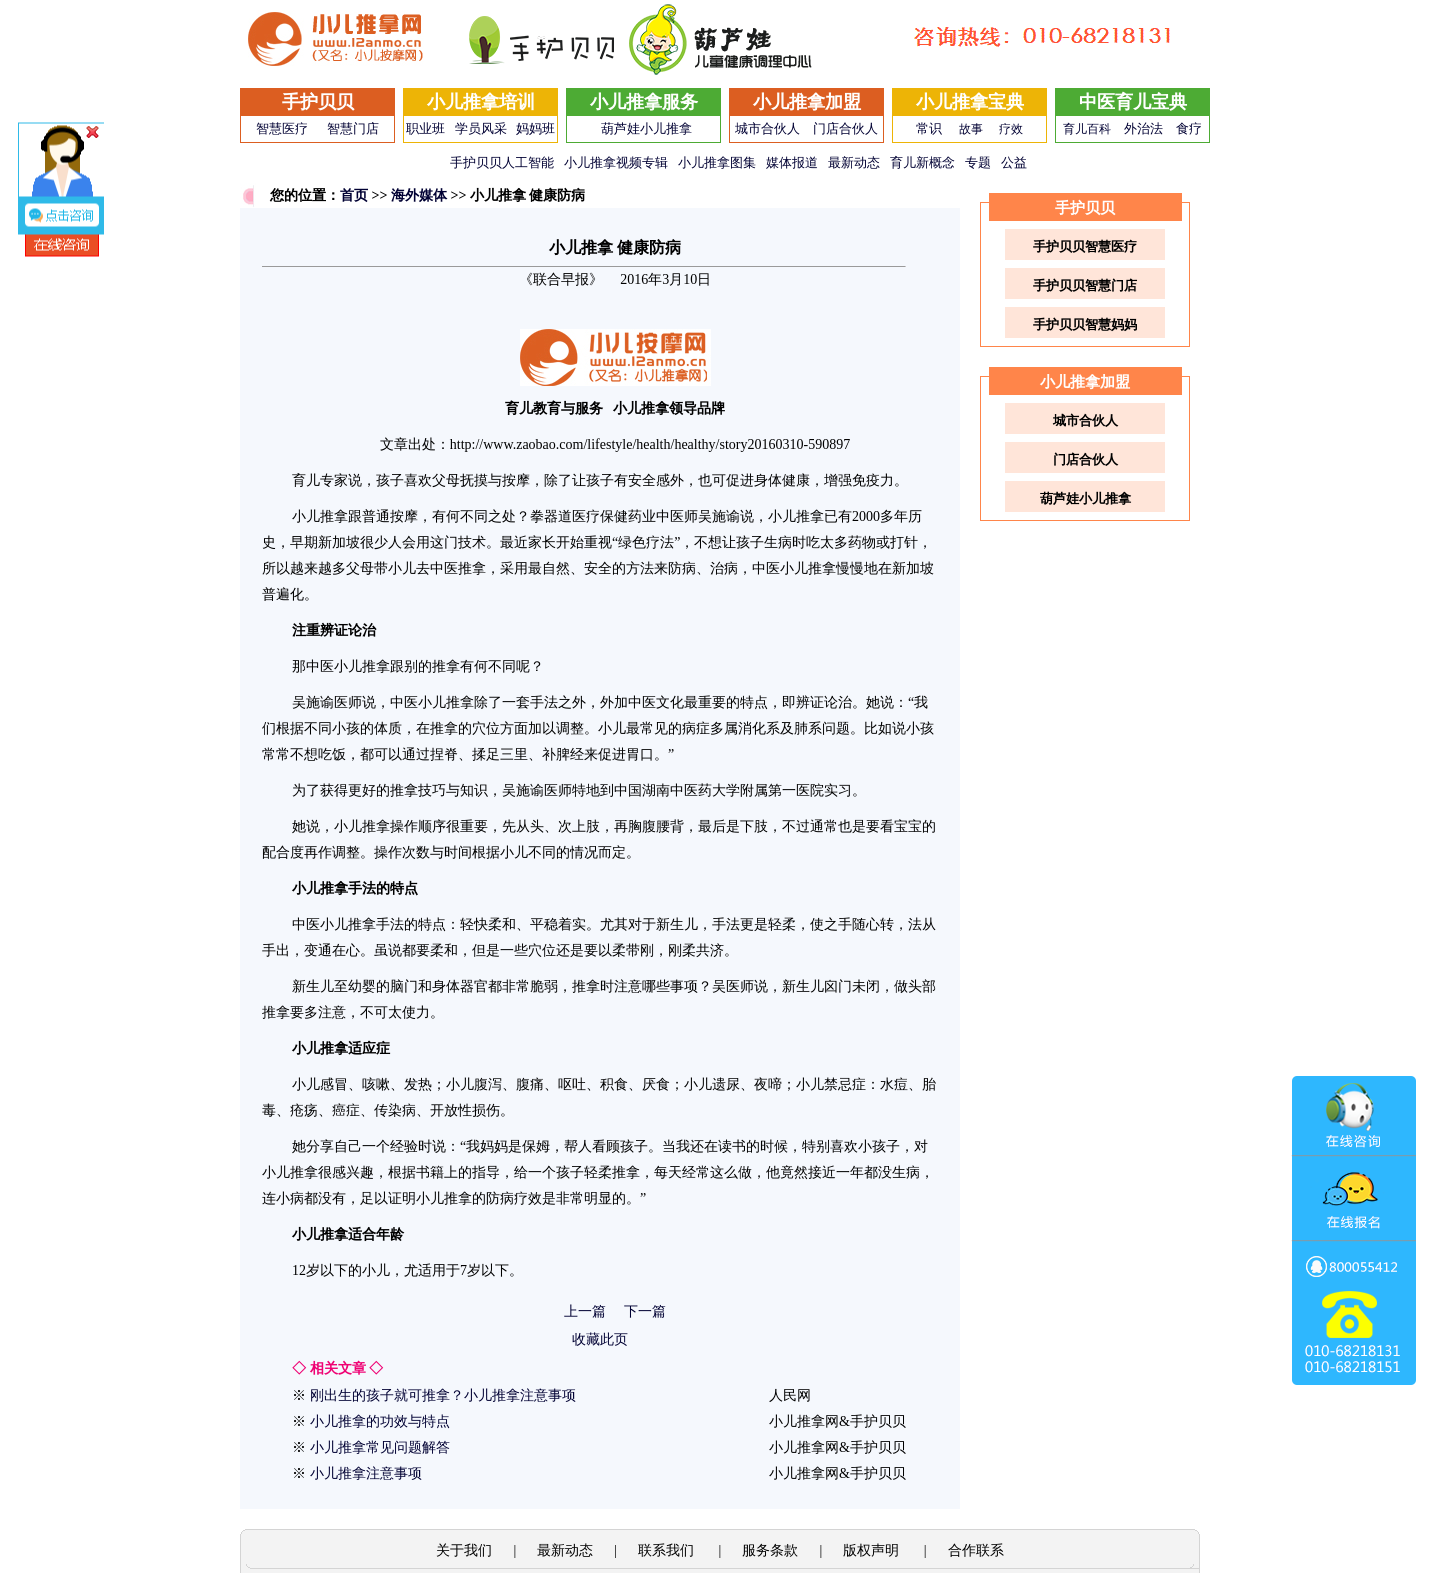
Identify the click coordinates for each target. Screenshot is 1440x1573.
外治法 (1143, 128)
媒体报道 (792, 162)
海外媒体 (419, 195)
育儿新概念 (922, 162)
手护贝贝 (318, 102)
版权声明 (873, 1550)
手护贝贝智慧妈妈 (1085, 324)
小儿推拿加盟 (807, 102)
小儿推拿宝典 (970, 102)
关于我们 (464, 1550)
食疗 (1189, 128)
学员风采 (481, 128)
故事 (971, 129)
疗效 (1011, 129)
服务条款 (770, 1550)
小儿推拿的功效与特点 (380, 1421)
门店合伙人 (845, 128)
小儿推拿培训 (481, 102)
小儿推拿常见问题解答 (380, 1447)
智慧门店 (353, 128)
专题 (978, 162)
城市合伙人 (767, 128)
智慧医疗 (282, 128)
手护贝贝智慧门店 (1085, 285)
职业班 (425, 128)
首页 (354, 195)
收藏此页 (600, 1339)
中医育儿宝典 (1133, 102)
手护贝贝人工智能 (502, 162)
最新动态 (854, 162)
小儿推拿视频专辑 (616, 162)
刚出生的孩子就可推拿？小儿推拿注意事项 (443, 1395)
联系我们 (668, 1550)
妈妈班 (535, 128)
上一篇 (585, 1311)
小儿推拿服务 (644, 102)
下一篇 (645, 1311)
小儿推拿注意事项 (366, 1473)
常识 (929, 128)
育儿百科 (1087, 129)
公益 (1014, 162)
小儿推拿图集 (717, 162)
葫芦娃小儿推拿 (646, 128)
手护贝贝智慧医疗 (1085, 246)
